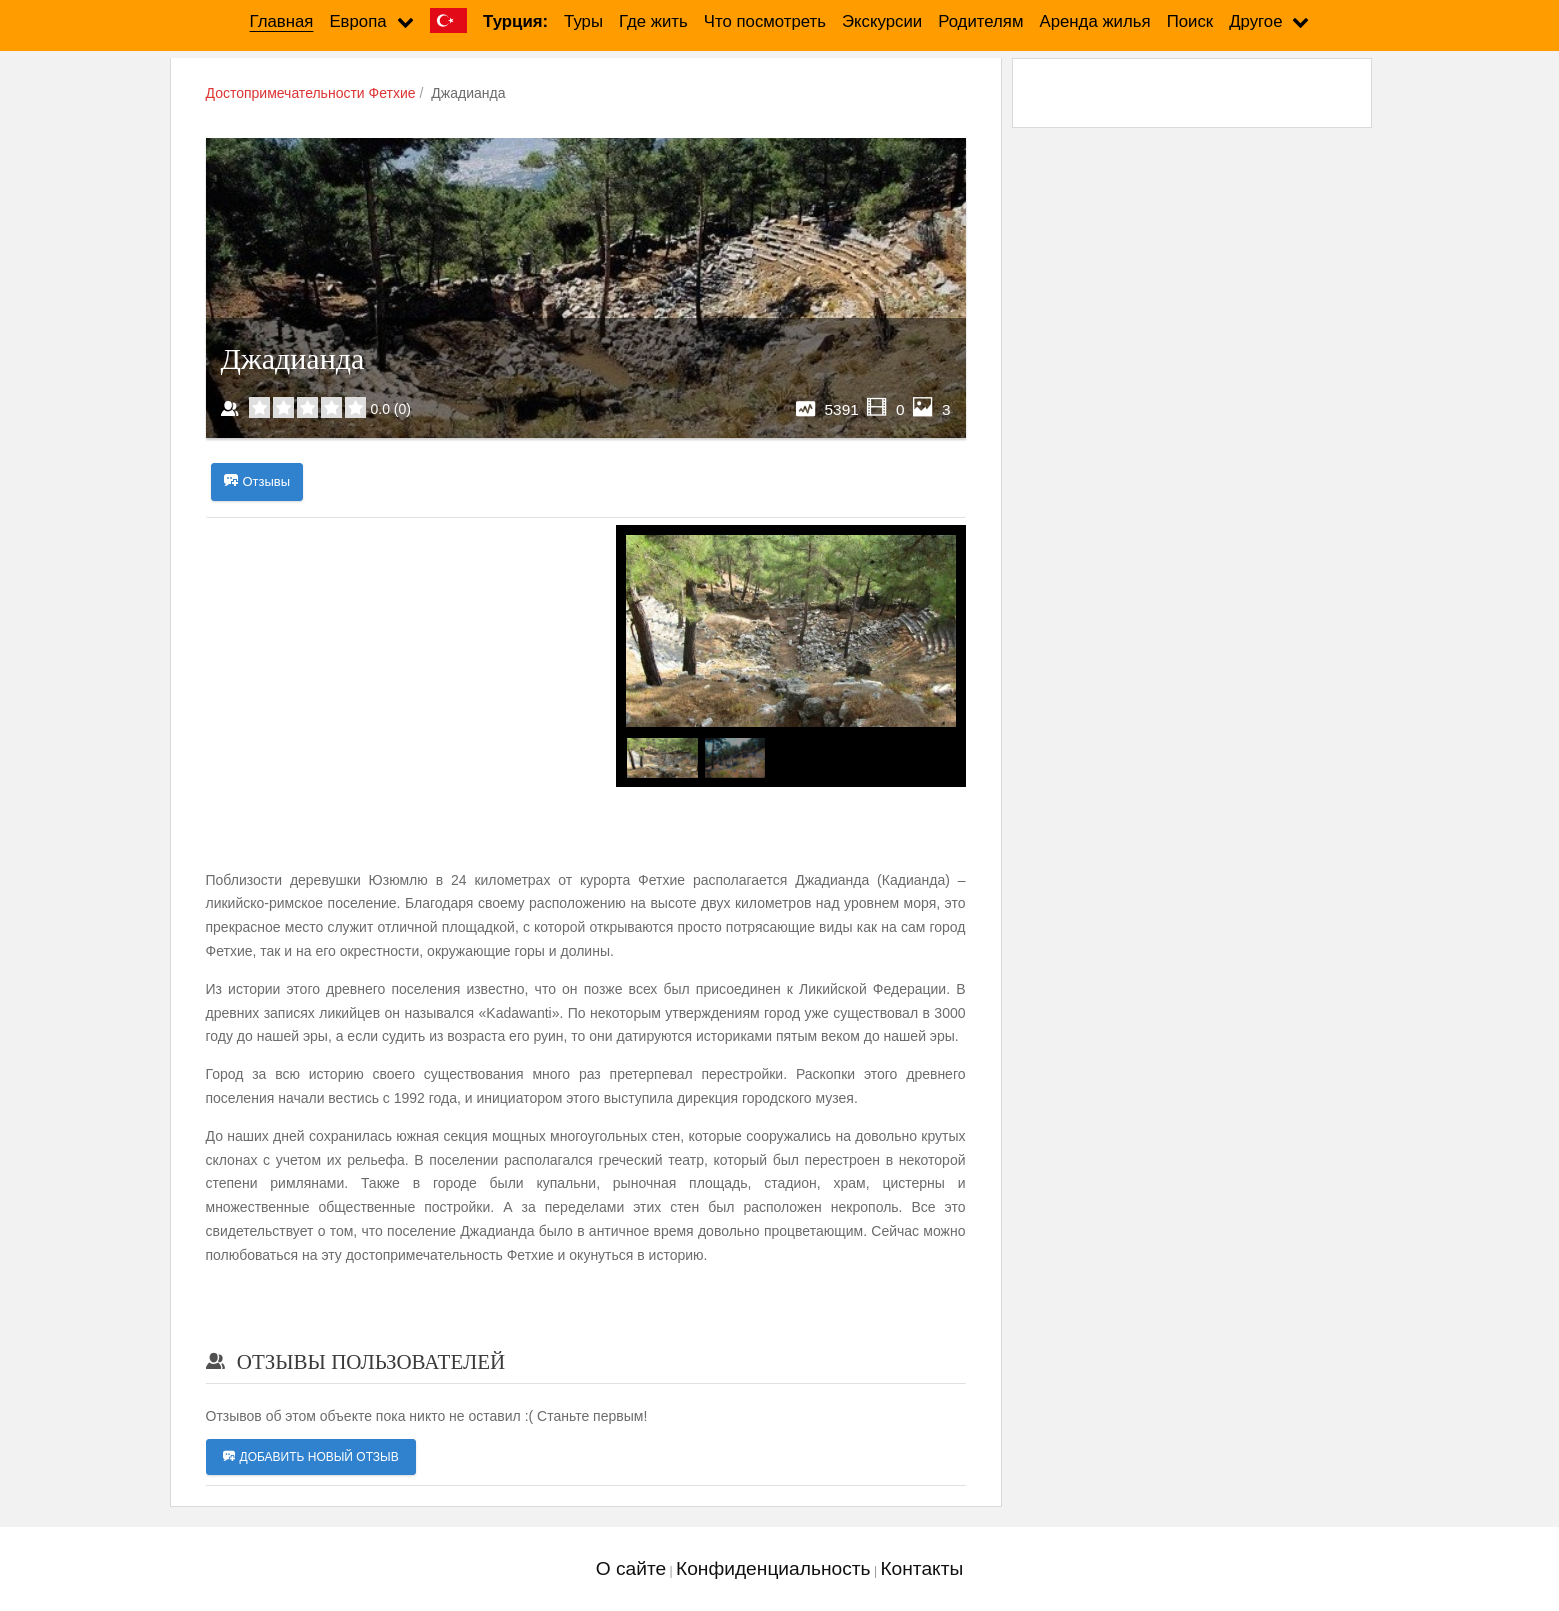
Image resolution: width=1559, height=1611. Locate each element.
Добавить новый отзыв (311, 1457)
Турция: (515, 21)
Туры (583, 21)
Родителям (980, 21)
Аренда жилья (1094, 21)
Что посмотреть (765, 21)
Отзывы (257, 482)
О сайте (631, 1568)
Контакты (921, 1568)
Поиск (1190, 21)
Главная (282, 21)
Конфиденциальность (773, 1568)
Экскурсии (882, 21)
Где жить (653, 21)
